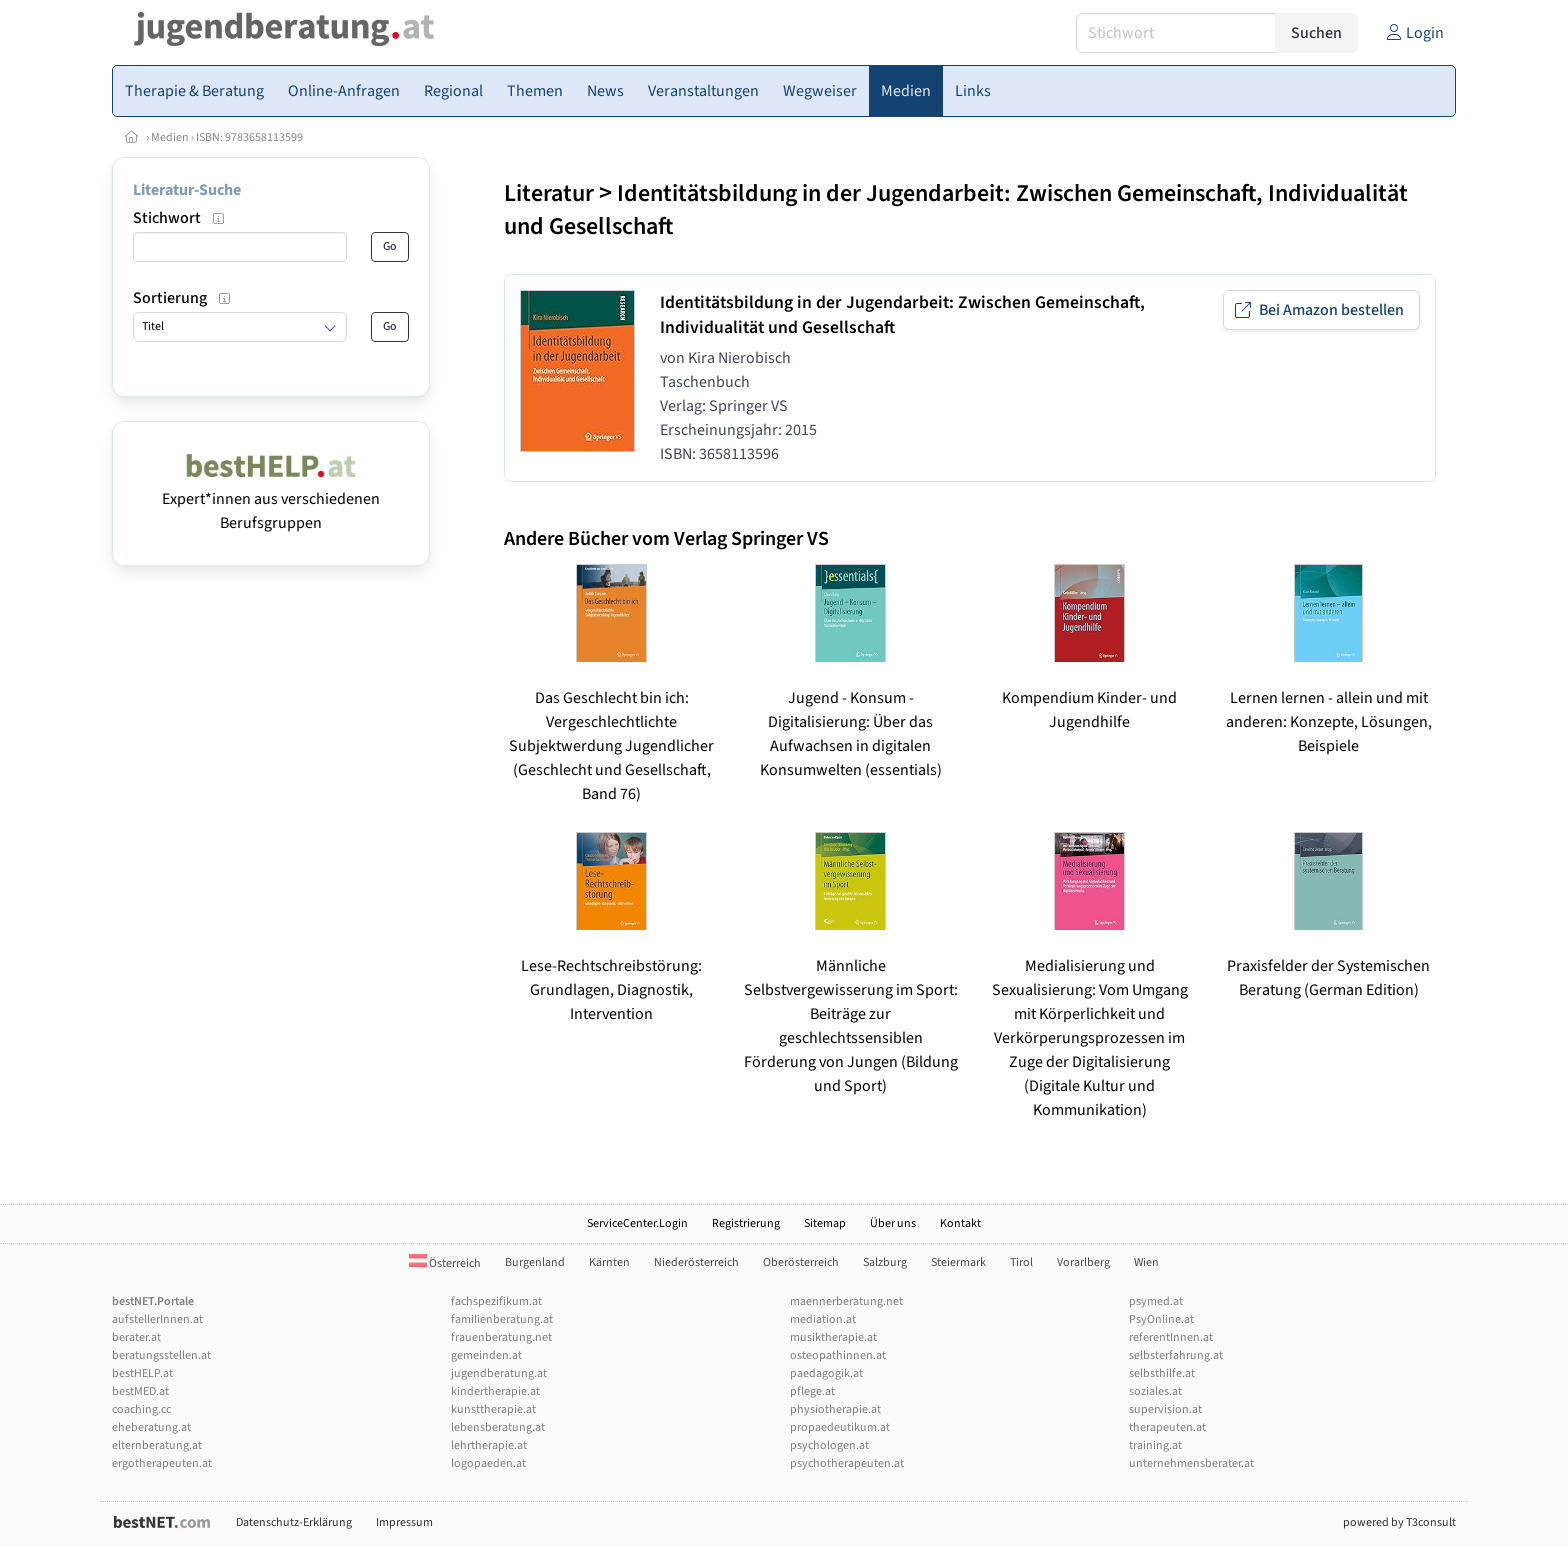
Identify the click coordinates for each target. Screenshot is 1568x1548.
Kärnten (609, 1262)
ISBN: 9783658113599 (249, 137)
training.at (1155, 1445)
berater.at (136, 1337)
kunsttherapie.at (493, 1409)
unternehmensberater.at (1191, 1463)
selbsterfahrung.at (1176, 1355)
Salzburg (885, 1262)
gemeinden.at (486, 1355)
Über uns (893, 1223)
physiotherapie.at (835, 1409)
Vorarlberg (1083, 1262)
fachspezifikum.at (496, 1301)
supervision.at (1165, 1409)
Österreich (445, 1263)
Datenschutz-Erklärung (294, 1522)
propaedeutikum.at (840, 1427)
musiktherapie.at (833, 1337)
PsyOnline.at (1161, 1319)
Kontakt (960, 1223)
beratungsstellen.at (161, 1355)
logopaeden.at (488, 1463)
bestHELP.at (142, 1373)
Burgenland (535, 1262)
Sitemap (825, 1223)
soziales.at (1155, 1391)
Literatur (549, 193)
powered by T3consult (1399, 1522)
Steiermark (958, 1262)
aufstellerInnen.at (157, 1319)
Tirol (1021, 1262)
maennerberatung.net (846, 1301)
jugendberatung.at (499, 1373)
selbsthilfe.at (1162, 1373)
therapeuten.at (1167, 1427)
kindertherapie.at (495, 1391)
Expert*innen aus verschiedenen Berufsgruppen (271, 499)
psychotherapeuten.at (847, 1463)
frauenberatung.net (501, 1337)
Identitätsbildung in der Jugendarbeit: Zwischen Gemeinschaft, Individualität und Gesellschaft (956, 210)
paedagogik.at (826, 1373)
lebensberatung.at (498, 1427)
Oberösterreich (801, 1262)
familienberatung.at (502, 1319)
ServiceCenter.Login (637, 1223)
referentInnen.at (1171, 1337)
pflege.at (812, 1391)
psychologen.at (829, 1445)
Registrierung (746, 1223)
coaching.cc (141, 1409)
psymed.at (1156, 1301)
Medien (170, 137)
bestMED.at (140, 1391)
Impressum (404, 1522)
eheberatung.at (151, 1427)
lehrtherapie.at (489, 1445)
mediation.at (823, 1319)
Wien (1146, 1262)
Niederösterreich (696, 1262)
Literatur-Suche (187, 190)
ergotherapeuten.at (162, 1463)
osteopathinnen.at (838, 1355)
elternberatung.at (157, 1445)
